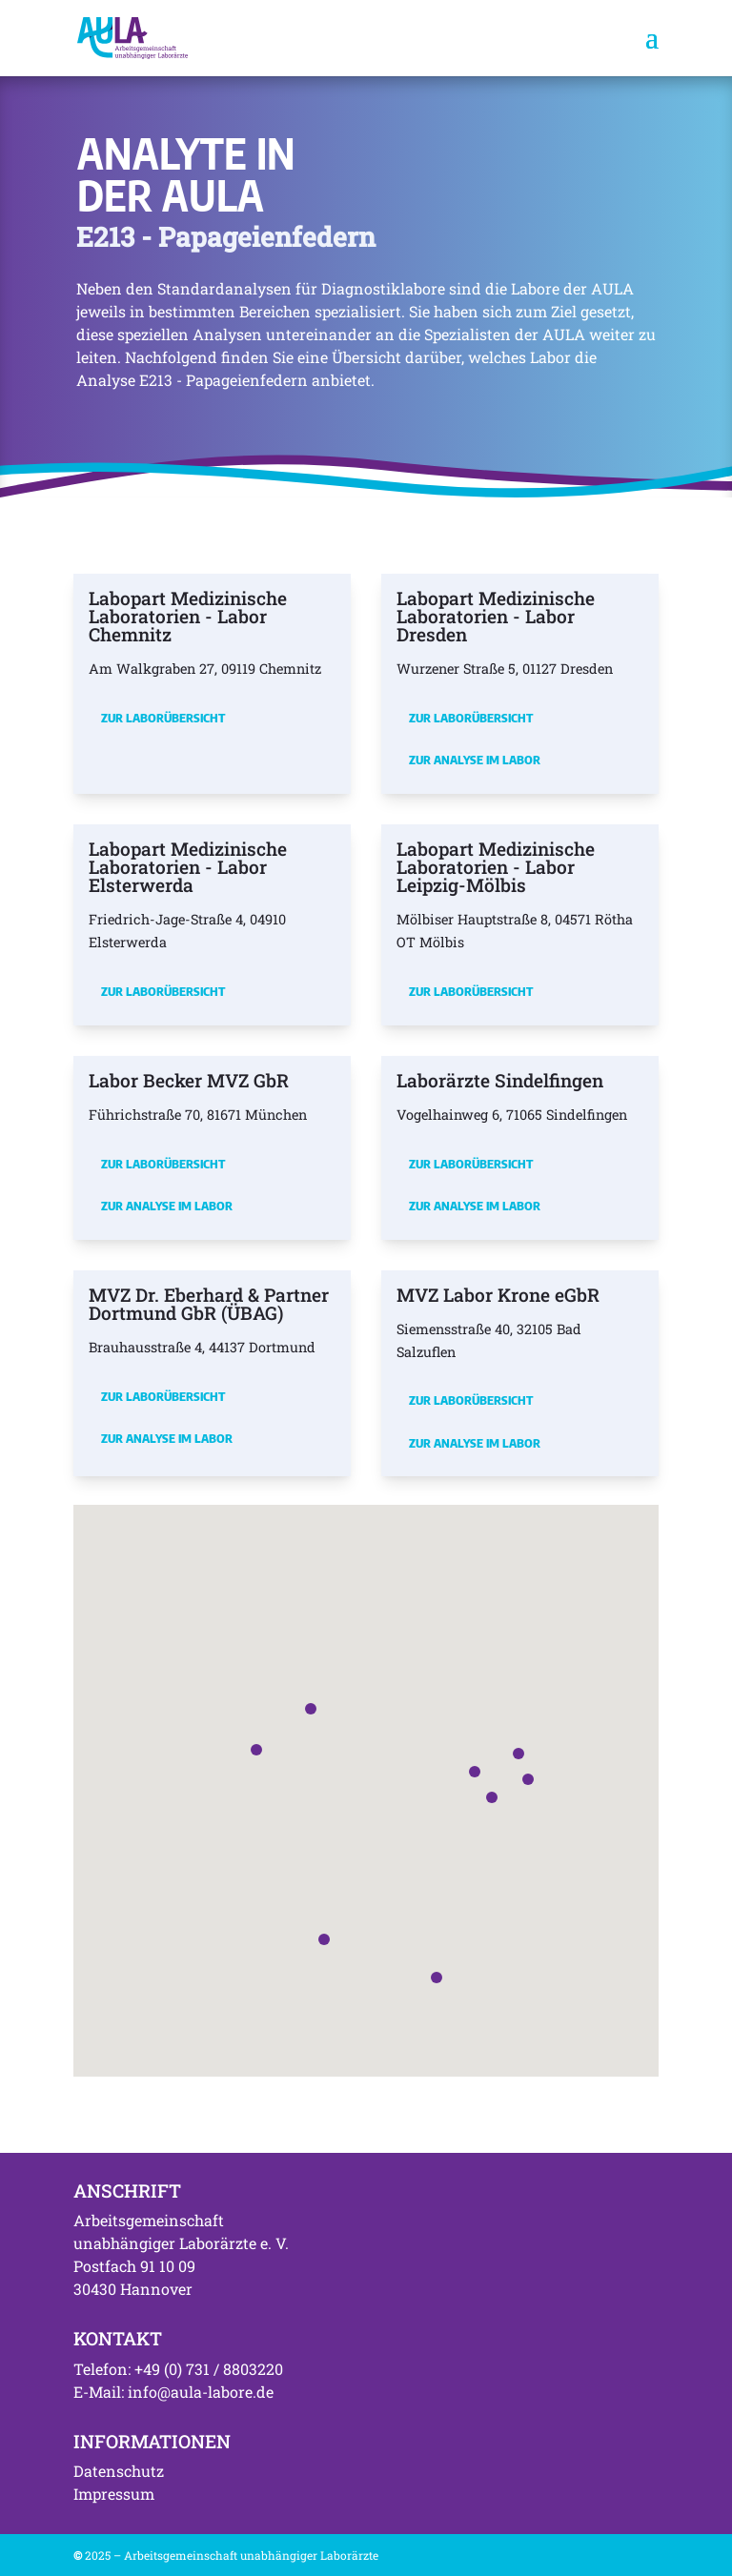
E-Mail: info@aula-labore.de (173, 2392)
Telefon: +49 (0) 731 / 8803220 (178, 2369)
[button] (474, 1771)
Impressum (113, 2494)
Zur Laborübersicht (163, 717)
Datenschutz (118, 2471)
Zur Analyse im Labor (474, 759)
